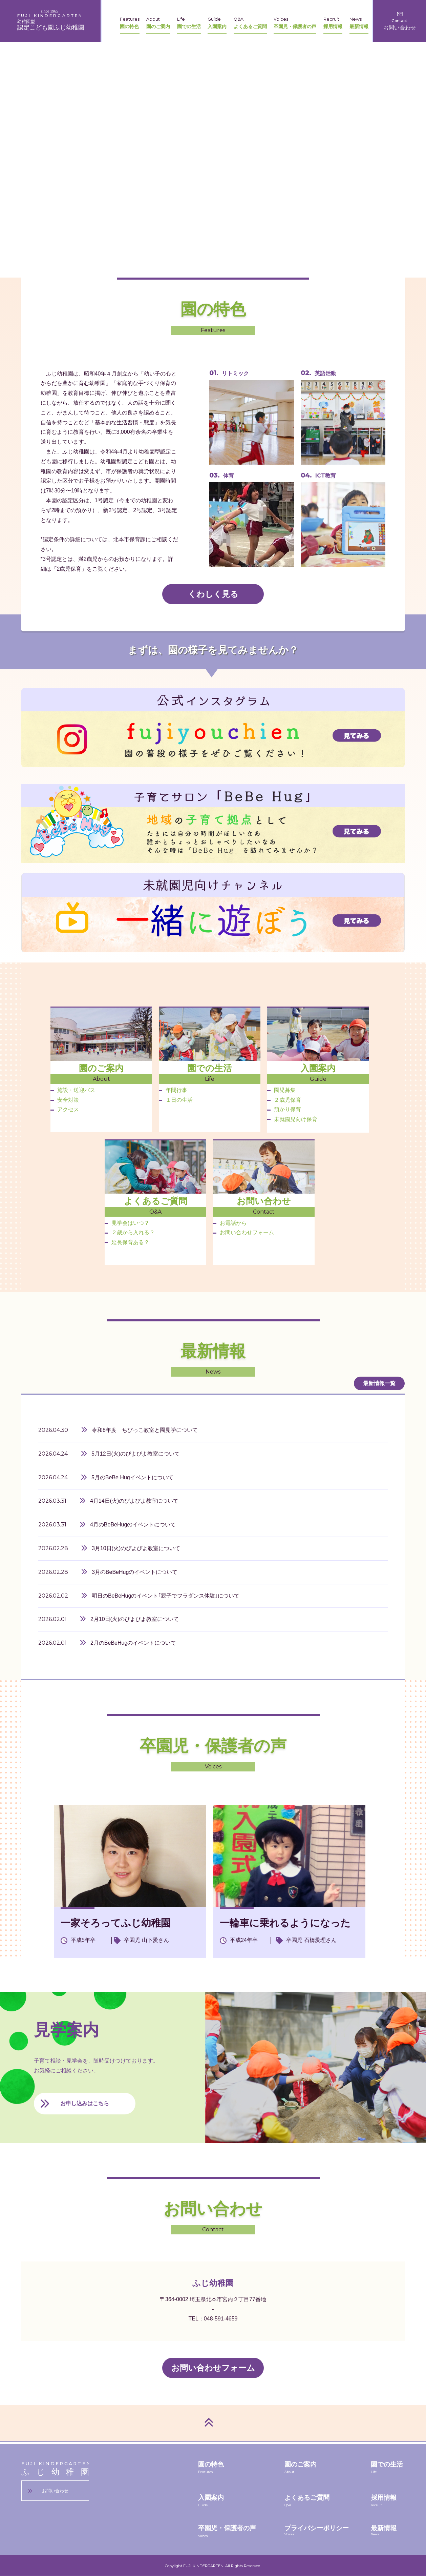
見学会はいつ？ (127, 1223)
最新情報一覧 (379, 1383)
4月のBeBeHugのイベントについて (133, 1524)
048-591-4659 (221, 2318)
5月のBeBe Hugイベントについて (132, 1477)
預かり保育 (284, 1109)
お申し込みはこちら (84, 2103)
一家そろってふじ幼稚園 (116, 1923)
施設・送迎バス (72, 1090)
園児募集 (281, 1090)
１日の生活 (176, 1100)
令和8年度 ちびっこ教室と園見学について (145, 1430)
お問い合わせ (55, 2490)
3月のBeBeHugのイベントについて (134, 1572)
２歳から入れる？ (130, 1232)
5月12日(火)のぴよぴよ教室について (135, 1454)
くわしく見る (213, 594)
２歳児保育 (284, 1100)
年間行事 (173, 1090)
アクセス (64, 1109)
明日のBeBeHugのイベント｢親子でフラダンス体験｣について (166, 1596)
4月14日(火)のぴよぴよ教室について (134, 1501)
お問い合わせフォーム (243, 1232)
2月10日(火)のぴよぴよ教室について (134, 1619)
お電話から (230, 1223)
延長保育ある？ (127, 1242)
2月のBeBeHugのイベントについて (133, 1643)
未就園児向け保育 (292, 1119)
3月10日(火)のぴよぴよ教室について (136, 1548)
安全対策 (64, 1100)
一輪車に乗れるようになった (285, 1923)
